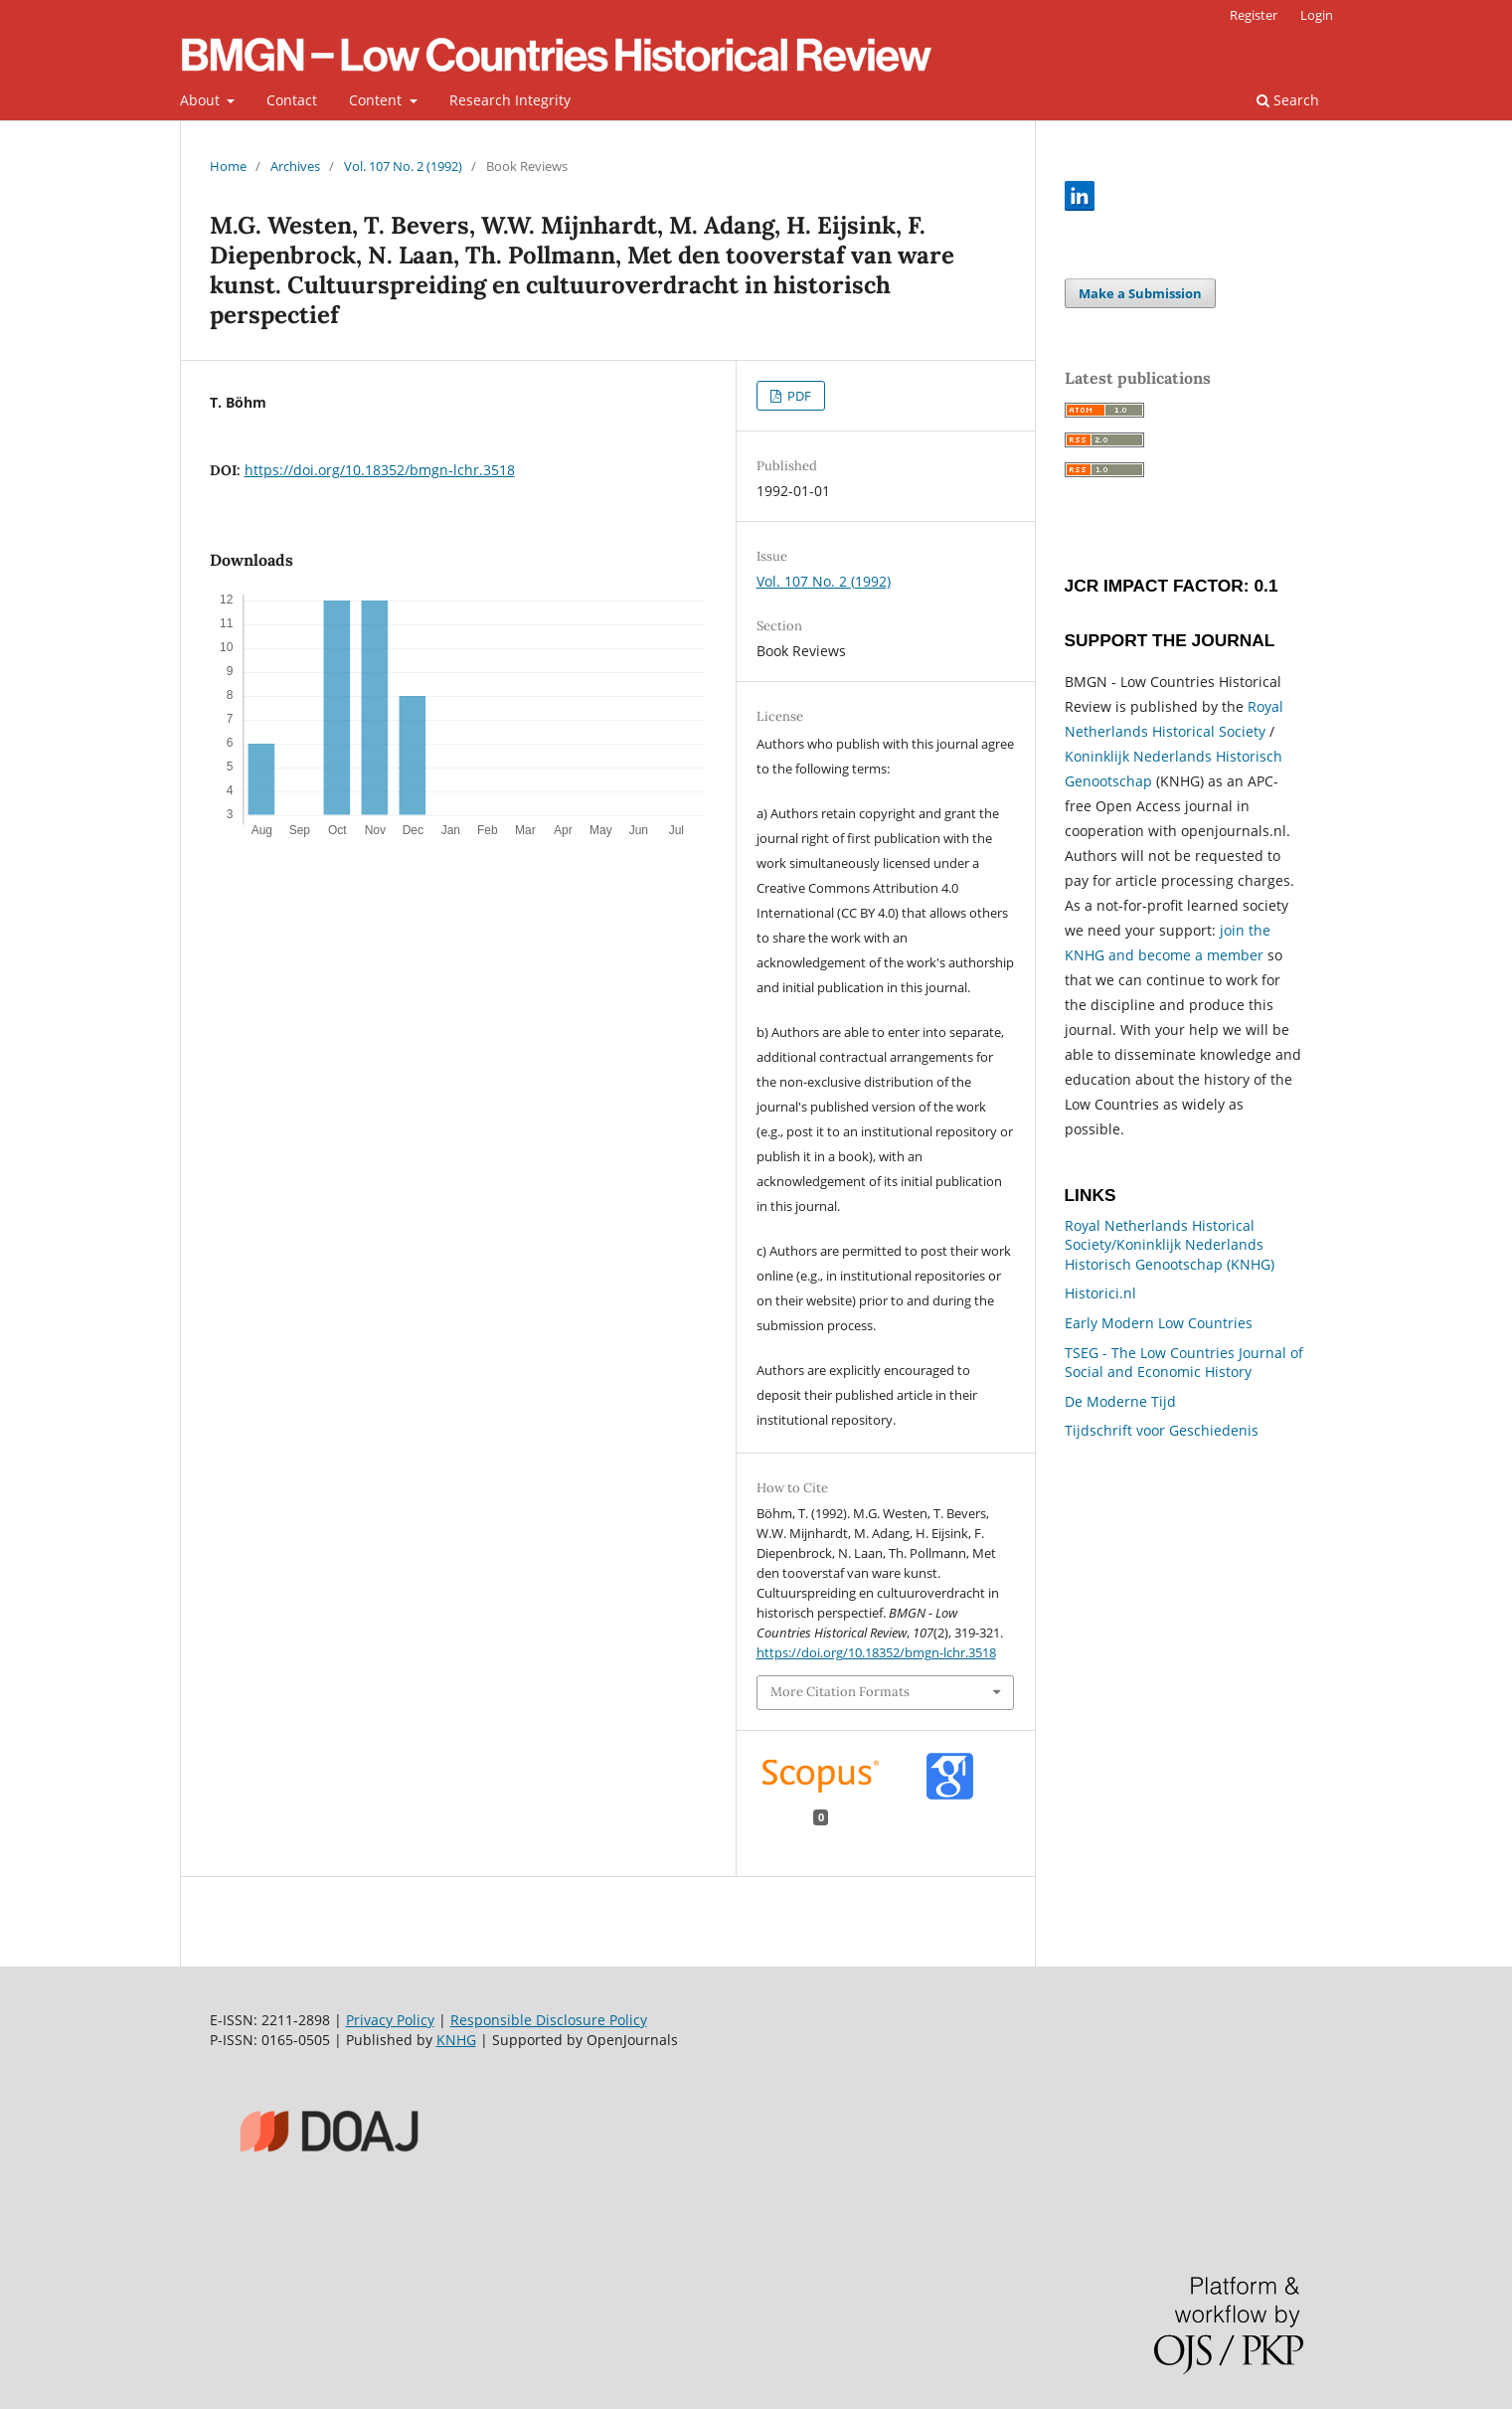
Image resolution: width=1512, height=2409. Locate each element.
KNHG (456, 2039)
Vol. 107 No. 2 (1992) (403, 166)
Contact (291, 99)
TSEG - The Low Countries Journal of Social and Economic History (1184, 1362)
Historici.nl (1100, 1293)
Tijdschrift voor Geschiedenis (1162, 1430)
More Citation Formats (840, 1691)
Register (1253, 15)
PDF (797, 396)
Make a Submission (1140, 293)
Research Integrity (510, 99)
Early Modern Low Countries (1159, 1322)
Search (1288, 99)
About (202, 99)
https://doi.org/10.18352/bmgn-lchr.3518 (380, 469)
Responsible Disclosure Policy (548, 2019)
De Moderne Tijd (1120, 1401)
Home (228, 166)
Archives (295, 166)
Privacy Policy (390, 2019)
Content (377, 99)
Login (1316, 15)
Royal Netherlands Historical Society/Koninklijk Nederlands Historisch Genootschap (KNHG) (1169, 1245)
